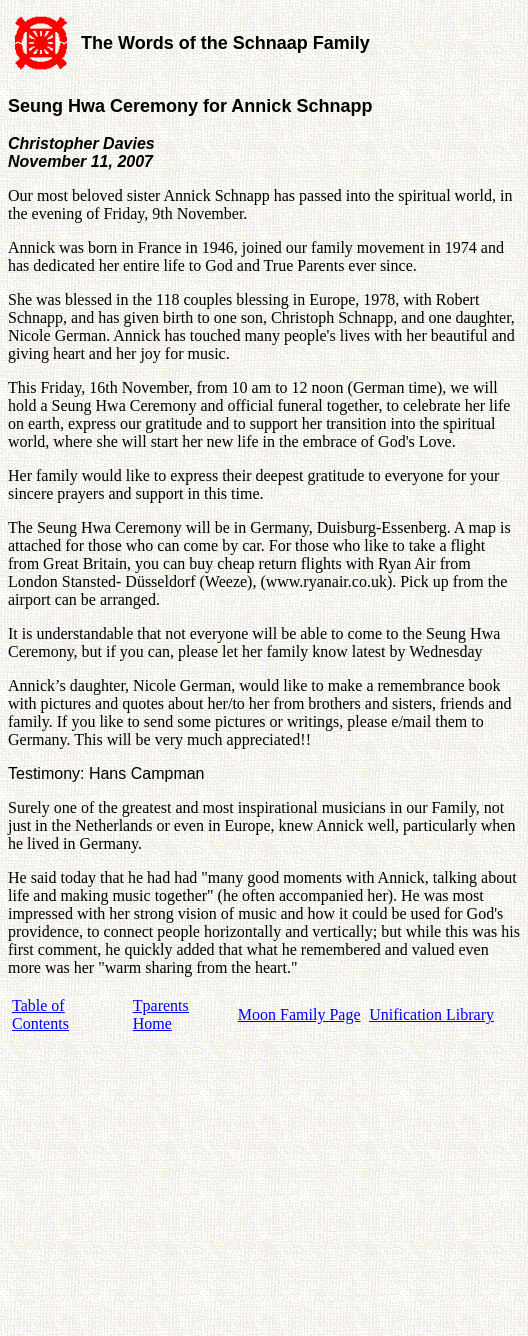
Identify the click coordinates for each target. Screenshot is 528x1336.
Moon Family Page (299, 1014)
